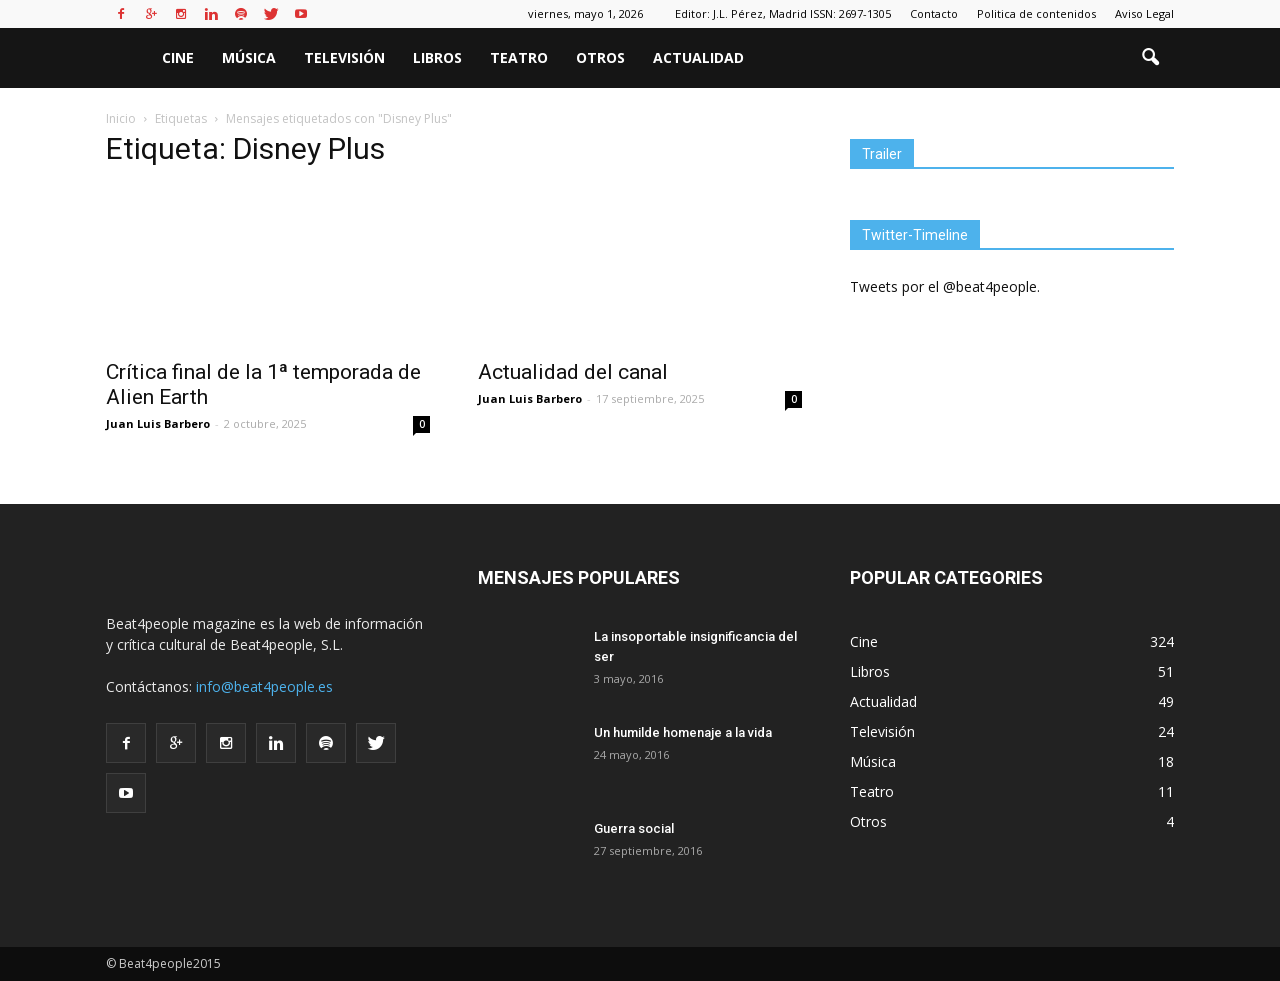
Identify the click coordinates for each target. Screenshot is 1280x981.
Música (249, 57)
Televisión (344, 57)
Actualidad (698, 57)
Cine (178, 57)
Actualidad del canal (573, 372)
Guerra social (634, 828)
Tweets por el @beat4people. (945, 286)
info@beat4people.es (264, 686)
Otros (600, 57)
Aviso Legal (1144, 13)
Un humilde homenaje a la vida (683, 732)
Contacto (934, 13)
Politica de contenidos (1036, 13)
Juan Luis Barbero (158, 423)
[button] (1150, 58)
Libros (437, 57)
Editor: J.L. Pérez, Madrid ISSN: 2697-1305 (783, 13)
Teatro (519, 57)
